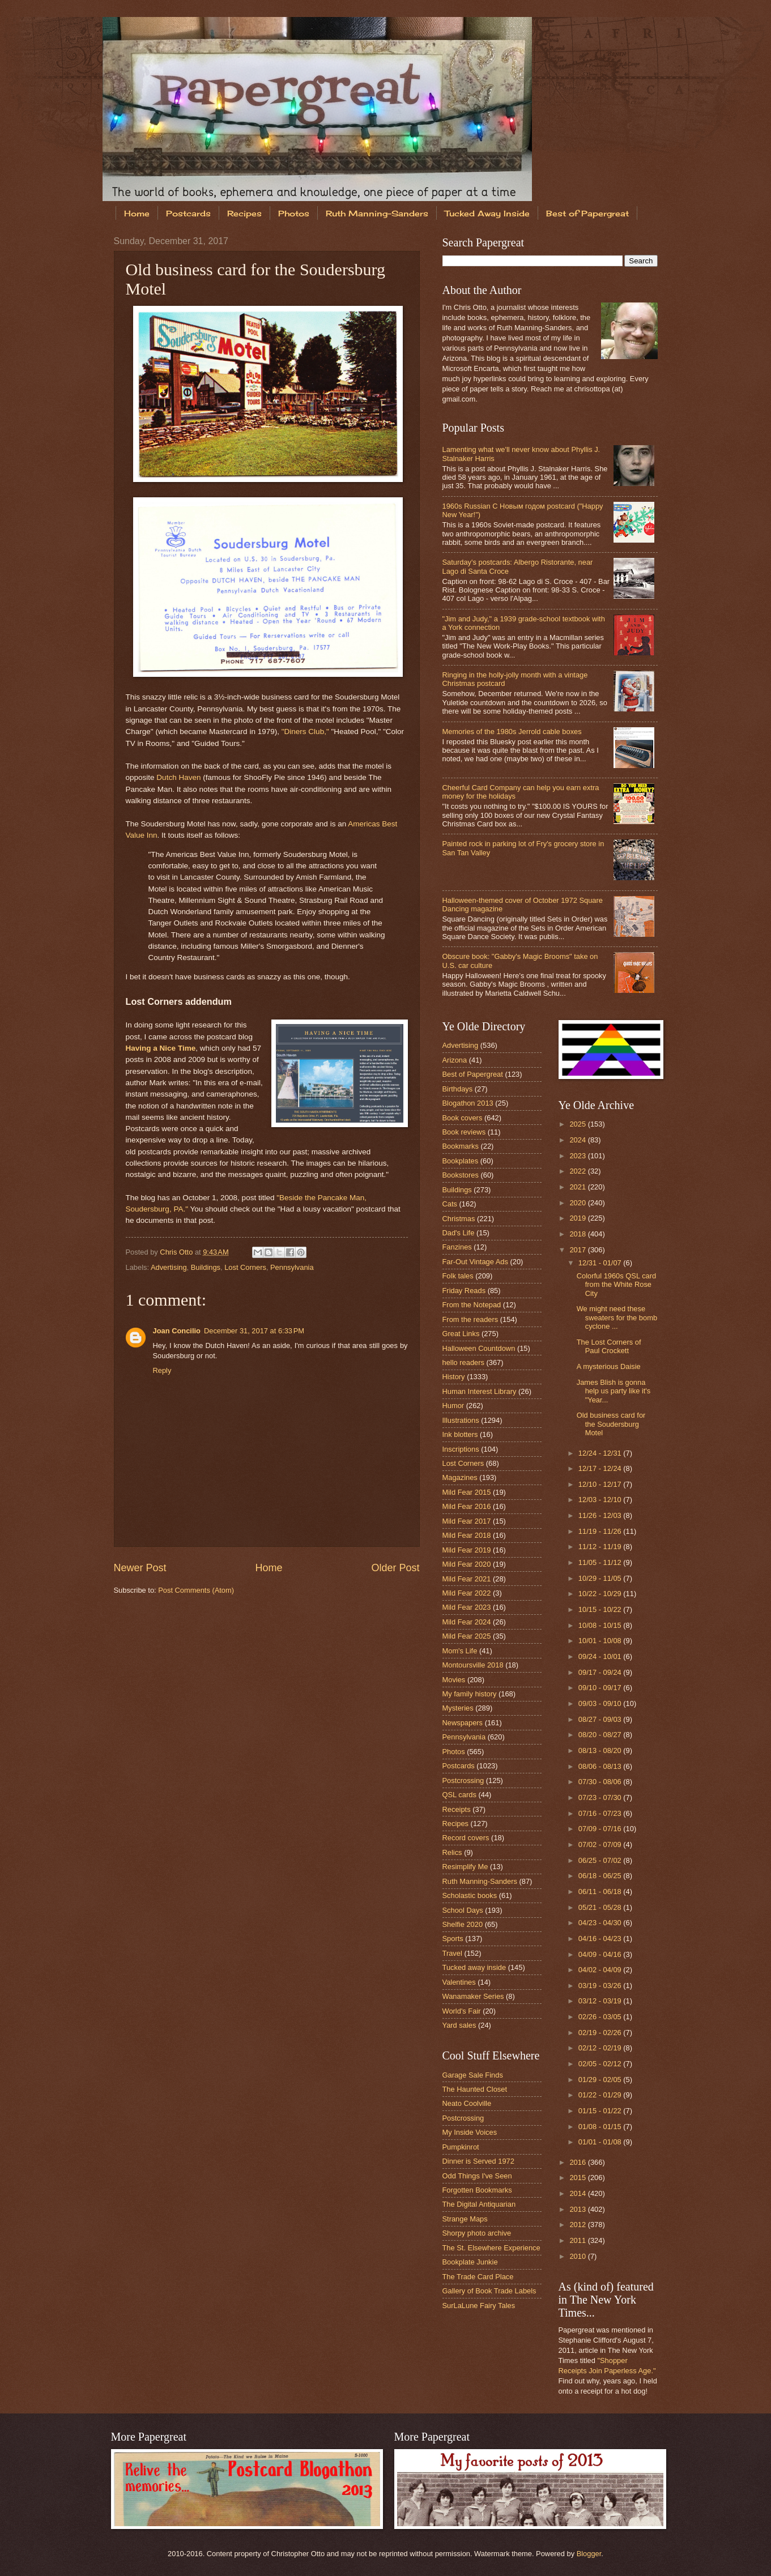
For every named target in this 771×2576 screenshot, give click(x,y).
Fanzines (457, 1247)
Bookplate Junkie (470, 2262)
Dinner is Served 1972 (478, 2161)
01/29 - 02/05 (600, 2079)
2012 (578, 2224)
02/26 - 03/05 (600, 2016)
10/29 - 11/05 (600, 1578)
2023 (578, 1155)
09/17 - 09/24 (600, 1672)
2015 (578, 2177)
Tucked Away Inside (487, 213)
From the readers (470, 1319)
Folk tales (458, 1276)
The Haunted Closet (475, 2089)
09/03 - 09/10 (600, 1703)
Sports (452, 1938)
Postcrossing (463, 1780)
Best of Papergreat (587, 213)
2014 (578, 2193)
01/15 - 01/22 (600, 2110)
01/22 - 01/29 (600, 2095)
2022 (578, 1171)
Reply (162, 1370)
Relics (452, 1852)
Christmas (458, 1218)
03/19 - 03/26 (600, 1985)
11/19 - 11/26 (600, 1531)
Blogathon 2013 (467, 1103)
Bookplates (460, 1161)
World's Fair (461, 2011)
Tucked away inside (474, 1967)
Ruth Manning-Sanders (377, 213)
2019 (578, 1218)
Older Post (395, 1567)
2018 (578, 1234)
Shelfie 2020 (462, 1924)
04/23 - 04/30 (600, 1922)
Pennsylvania (292, 1267)
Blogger (589, 2553)
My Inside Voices (469, 2132)
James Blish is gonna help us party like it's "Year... (614, 1391)
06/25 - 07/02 (600, 1860)
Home (137, 213)
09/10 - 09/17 (600, 1687)
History (453, 1376)
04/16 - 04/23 (600, 1938)
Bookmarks (460, 1146)
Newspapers (462, 1722)
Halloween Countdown (479, 1348)
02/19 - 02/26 (600, 2032)
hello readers (463, 1362)
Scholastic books (469, 1895)
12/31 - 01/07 (600, 1263)
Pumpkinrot (460, 2147)
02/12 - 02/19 (600, 2048)
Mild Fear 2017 (466, 1521)
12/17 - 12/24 (600, 1468)
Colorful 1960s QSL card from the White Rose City (617, 1285)
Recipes (244, 213)
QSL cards (459, 1794)
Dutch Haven (178, 777)
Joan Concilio (177, 1331)
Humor (453, 1405)
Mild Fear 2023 (466, 1607)
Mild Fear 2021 (466, 1579)
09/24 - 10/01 (600, 1656)
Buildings (205, 1267)
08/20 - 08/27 (600, 1734)
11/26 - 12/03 (600, 1515)
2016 (578, 2162)
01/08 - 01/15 (600, 2126)
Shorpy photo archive (477, 2233)
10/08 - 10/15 (600, 1625)
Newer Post (140, 1567)
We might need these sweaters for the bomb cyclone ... (617, 1317)
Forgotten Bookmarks (477, 2190)
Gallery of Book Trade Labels (489, 2291)
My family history (469, 1694)
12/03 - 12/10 (600, 1499)
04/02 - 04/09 (600, 1969)
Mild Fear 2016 (466, 1506)
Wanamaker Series (473, 1996)
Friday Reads (464, 1290)
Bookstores (460, 1175)
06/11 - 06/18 (600, 1891)
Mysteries (458, 1708)
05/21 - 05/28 (600, 1907)
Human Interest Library (479, 1391)
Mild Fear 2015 (466, 1492)
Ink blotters (460, 1434)
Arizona (454, 1060)
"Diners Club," (305, 731)
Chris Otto (177, 1252)
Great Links (461, 1333)
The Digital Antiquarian (479, 2204)
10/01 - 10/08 (600, 1640)
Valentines (459, 1982)
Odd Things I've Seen (477, 2176)
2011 (578, 2240)
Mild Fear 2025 (466, 1636)
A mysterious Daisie (609, 1366)
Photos (293, 213)
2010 (578, 2256)
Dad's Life (458, 1233)
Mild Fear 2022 (466, 1593)
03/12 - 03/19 (600, 2001)
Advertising (169, 1267)
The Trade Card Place (478, 2276)
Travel (452, 1953)
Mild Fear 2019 (466, 1550)
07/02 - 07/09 (600, 1844)
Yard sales (459, 2025)
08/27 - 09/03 (600, 1719)
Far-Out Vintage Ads (475, 1261)
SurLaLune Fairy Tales (479, 2305)
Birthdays (457, 1089)
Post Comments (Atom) (196, 1590)
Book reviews (464, 1132)
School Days (462, 1910)
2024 (578, 1140)
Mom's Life (460, 1651)
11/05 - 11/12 (600, 1562)
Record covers (465, 1837)
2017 (578, 1250)
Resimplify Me (465, 1866)
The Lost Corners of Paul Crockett (609, 1346)
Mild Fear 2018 (466, 1535)
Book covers (462, 1118)
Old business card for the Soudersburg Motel (611, 1424)
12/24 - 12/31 (600, 1453)
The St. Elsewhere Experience (491, 2248)
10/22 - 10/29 (600, 1593)
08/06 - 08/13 (600, 1766)
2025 (578, 1124)
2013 (578, 2209)
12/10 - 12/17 (600, 1484)
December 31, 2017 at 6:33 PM (254, 1331)
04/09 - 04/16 (600, 1954)
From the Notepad (471, 1304)
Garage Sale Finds (472, 2075)
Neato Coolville (467, 2103)
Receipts (456, 1809)
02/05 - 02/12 (600, 2063)
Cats (449, 1204)
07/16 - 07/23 (600, 1813)
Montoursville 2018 (473, 1665)
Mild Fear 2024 (466, 1622)
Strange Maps (465, 2219)
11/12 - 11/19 (600, 1546)
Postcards (188, 213)
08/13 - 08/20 (600, 1750)
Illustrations (460, 1420)
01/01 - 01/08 (600, 2142)
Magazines (460, 1477)
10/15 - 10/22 (600, 1609)
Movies (454, 1679)
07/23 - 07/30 (600, 1797)
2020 (578, 1203)
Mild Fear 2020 (466, 1564)
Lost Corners (245, 1267)
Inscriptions (460, 1449)
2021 (578, 1187)
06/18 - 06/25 (600, 1875)
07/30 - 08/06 (600, 1781)
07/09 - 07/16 (600, 1828)
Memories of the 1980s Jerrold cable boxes (512, 731)
